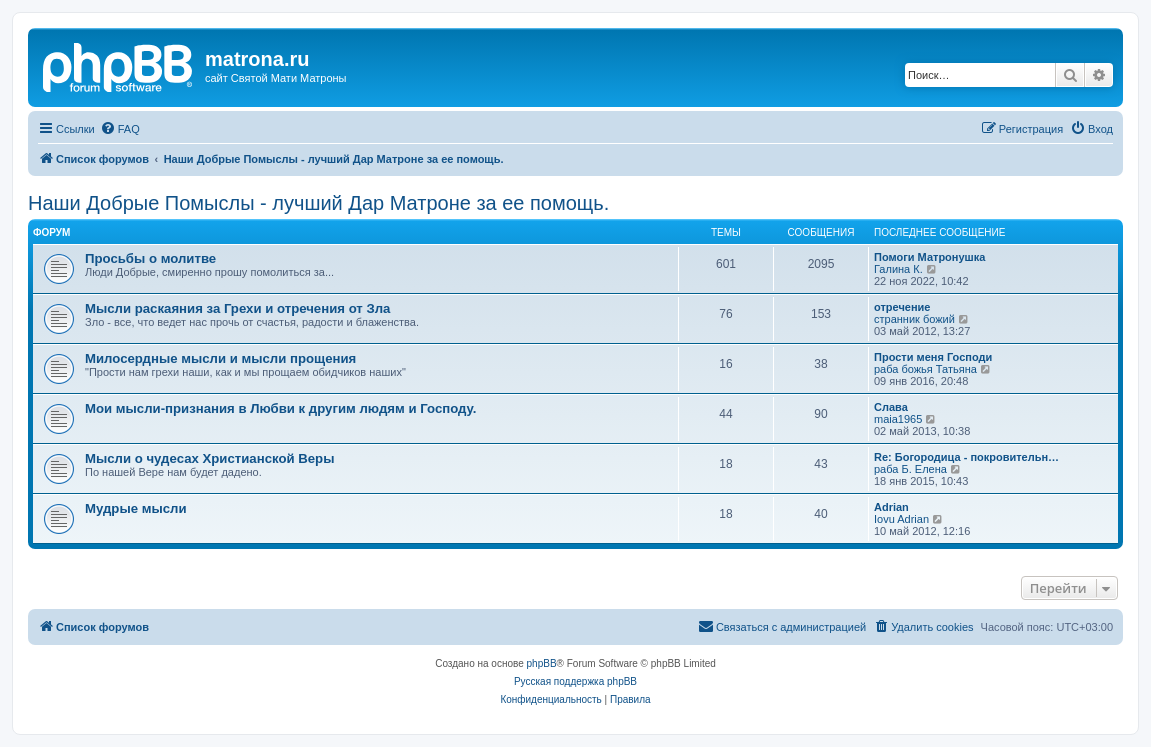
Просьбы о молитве (150, 258)
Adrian (891, 507)
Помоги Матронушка (929, 257)
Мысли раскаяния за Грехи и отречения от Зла (237, 308)
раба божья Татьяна (925, 369)
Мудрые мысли (136, 508)
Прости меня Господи (933, 357)
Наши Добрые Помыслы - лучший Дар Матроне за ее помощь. (318, 203)
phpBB (542, 663)
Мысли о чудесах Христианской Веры (209, 458)
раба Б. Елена (910, 469)
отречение (902, 307)
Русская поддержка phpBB (575, 681)
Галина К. (898, 269)
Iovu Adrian (901, 519)
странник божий (914, 319)
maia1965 (898, 419)
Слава (891, 407)
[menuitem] (120, 129)
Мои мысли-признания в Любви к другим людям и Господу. (280, 408)
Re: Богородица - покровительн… (966, 457)
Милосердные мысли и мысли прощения (220, 358)
